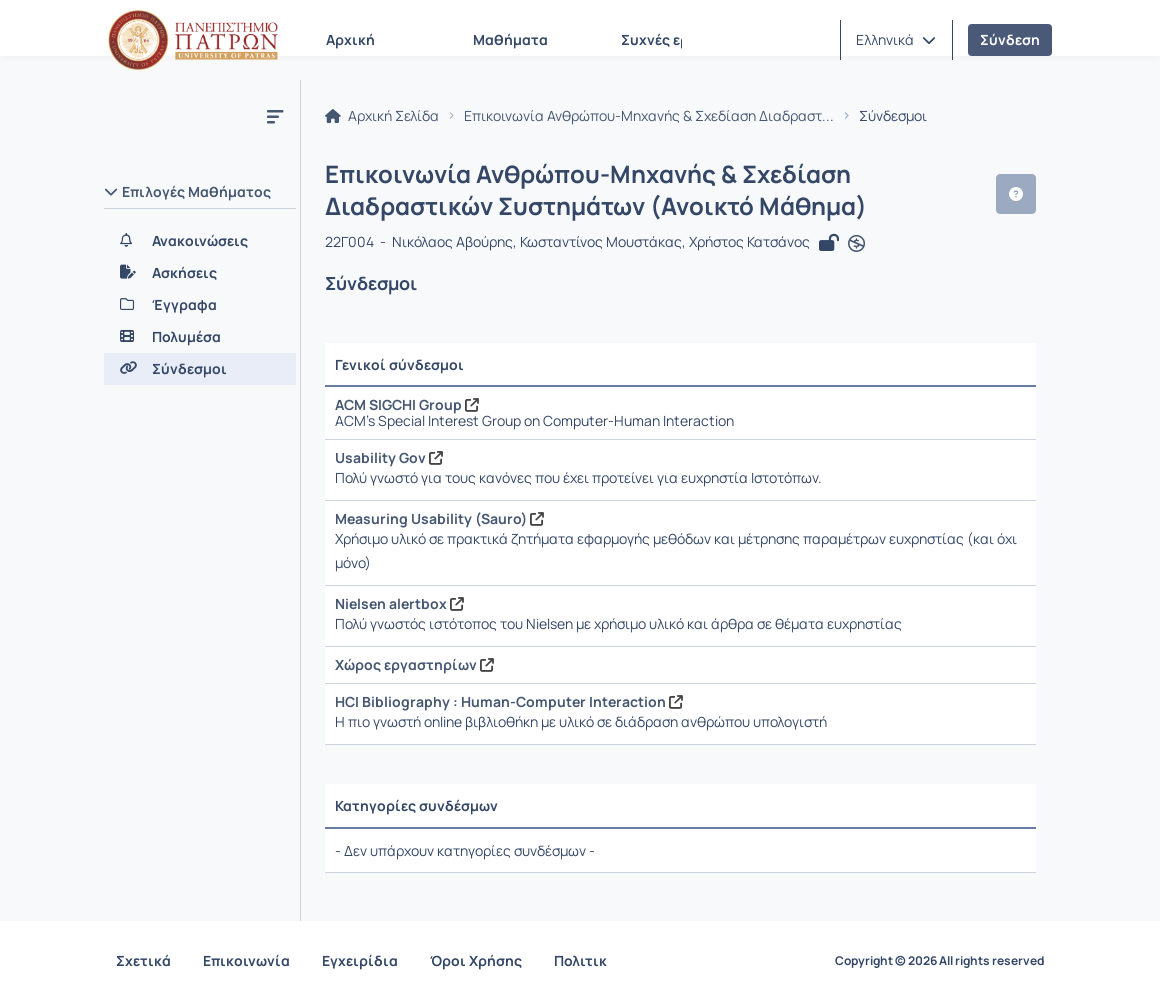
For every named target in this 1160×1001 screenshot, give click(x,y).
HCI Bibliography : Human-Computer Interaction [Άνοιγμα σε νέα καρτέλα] (509, 701)
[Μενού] (275, 116)
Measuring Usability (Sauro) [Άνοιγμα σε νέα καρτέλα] (439, 518)
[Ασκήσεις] (200, 273)
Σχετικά (143, 960)
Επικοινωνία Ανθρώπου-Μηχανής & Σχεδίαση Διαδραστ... (649, 116)
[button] (896, 40)
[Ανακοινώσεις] (200, 241)
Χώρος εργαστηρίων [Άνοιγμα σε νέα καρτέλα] (414, 664)
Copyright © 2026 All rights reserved (939, 961)
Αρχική (350, 39)
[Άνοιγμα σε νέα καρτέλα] (856, 244)
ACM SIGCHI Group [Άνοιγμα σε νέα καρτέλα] (407, 404)
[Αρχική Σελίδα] (193, 40)
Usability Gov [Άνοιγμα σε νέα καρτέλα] (389, 457)
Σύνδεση (1010, 39)
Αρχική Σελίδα (382, 116)
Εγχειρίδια (360, 960)
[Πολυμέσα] (200, 337)
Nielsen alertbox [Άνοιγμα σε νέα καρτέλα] (399, 603)
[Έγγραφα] (200, 305)
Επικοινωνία (246, 960)
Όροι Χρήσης (476, 960)
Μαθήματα (510, 39)
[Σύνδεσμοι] (200, 369)
